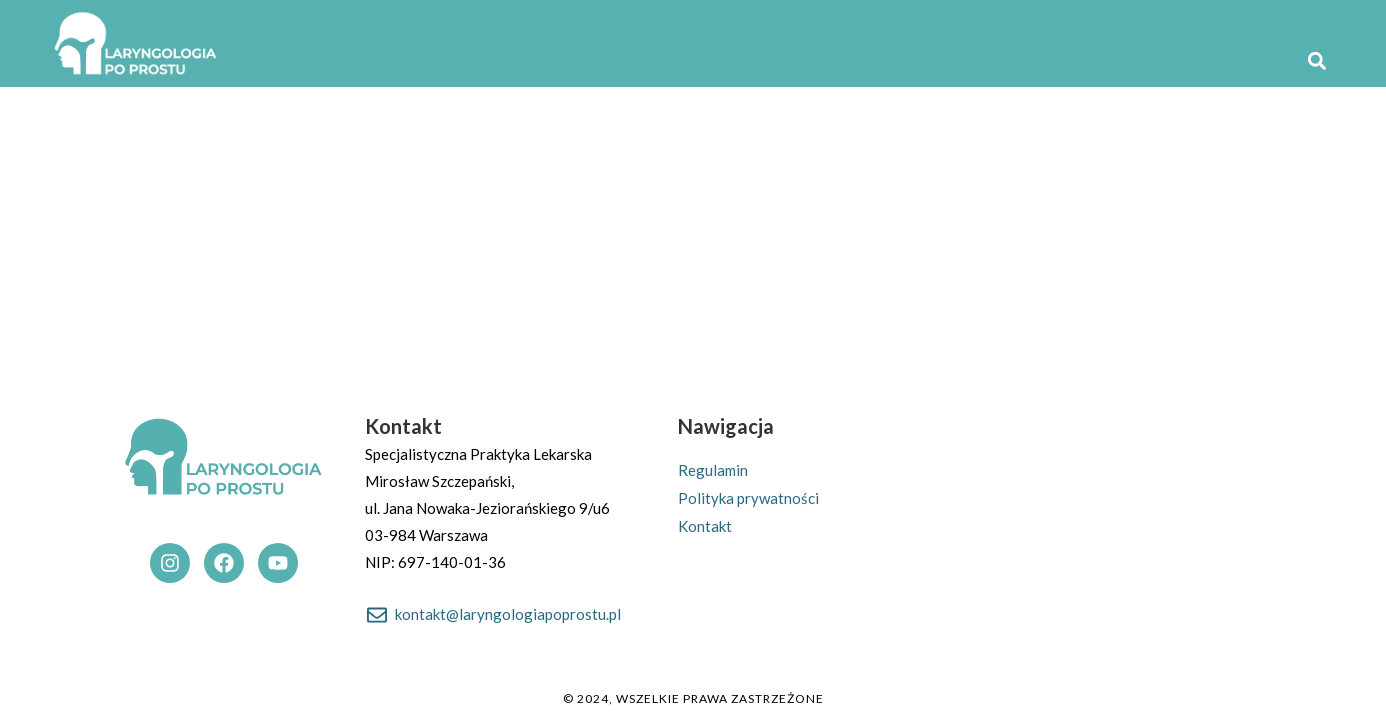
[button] (1316, 60)
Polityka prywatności (748, 498)
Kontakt (705, 526)
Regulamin (713, 470)
